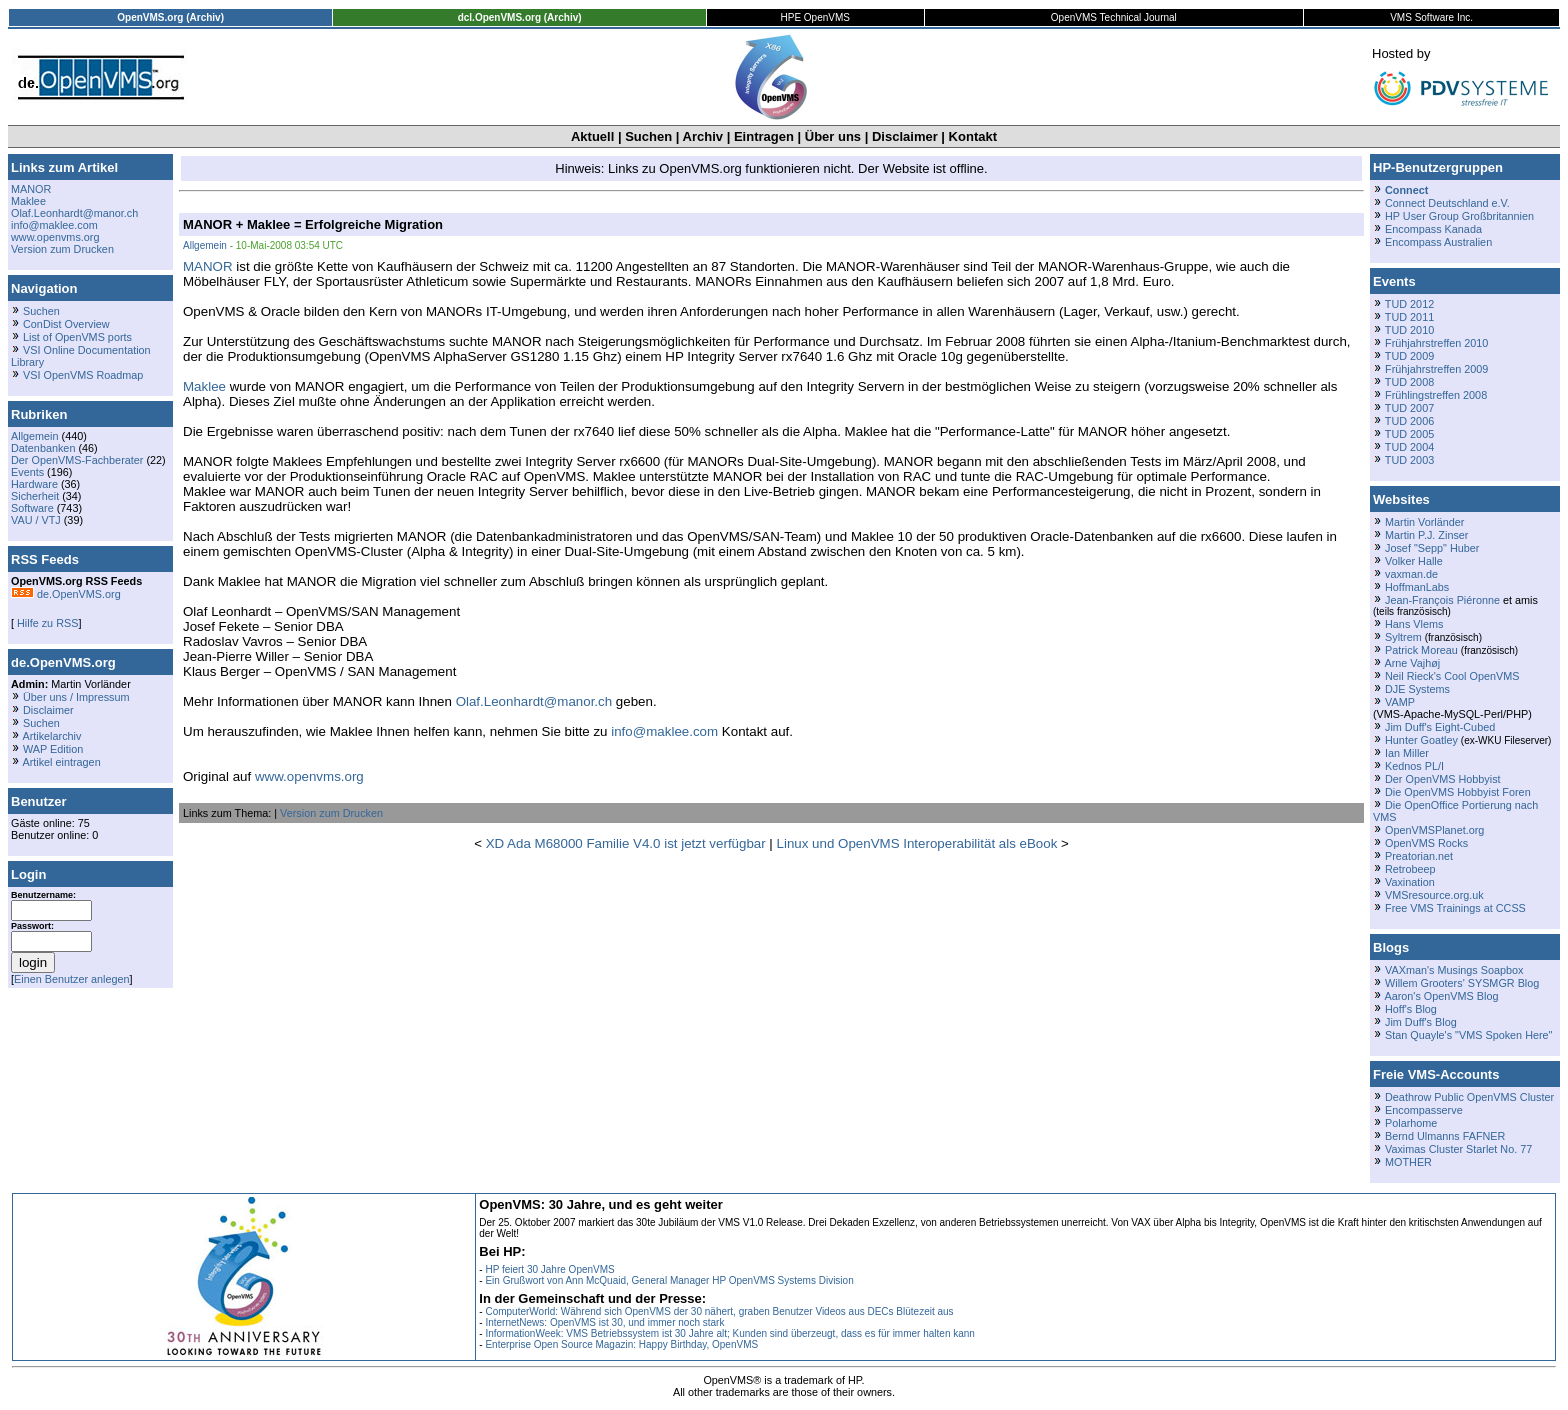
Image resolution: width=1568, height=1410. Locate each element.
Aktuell (592, 136)
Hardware (34, 484)
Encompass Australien (1438, 242)
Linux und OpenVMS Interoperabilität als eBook (917, 843)
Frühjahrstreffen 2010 (1436, 343)
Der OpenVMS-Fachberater (77, 460)
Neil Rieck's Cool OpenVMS (1452, 676)
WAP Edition (53, 749)
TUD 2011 (1409, 317)
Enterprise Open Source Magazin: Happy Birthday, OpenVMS (621, 1344)
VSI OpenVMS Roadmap (83, 375)
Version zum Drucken (62, 249)
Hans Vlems (1414, 624)
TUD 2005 (1409, 434)
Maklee (28, 201)
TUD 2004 (1409, 447)
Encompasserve (1424, 1110)
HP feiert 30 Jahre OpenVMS (549, 1269)
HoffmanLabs (1417, 587)
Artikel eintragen (61, 762)
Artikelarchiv (51, 736)
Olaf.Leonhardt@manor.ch (74, 213)
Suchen (648, 136)
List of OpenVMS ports (77, 337)
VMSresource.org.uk (1434, 895)
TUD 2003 (1409, 460)
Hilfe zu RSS (46, 623)
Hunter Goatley (1421, 740)
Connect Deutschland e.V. (1447, 203)
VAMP (1400, 702)
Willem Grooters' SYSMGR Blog (1462, 983)
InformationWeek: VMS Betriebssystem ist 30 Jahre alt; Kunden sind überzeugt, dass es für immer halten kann (730, 1333)
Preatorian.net (1419, 856)
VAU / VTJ (36, 520)
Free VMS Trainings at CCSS (1455, 908)
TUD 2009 (1409, 356)
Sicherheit (35, 496)
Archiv (703, 136)
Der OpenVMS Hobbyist (1443, 779)
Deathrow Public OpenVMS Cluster (1469, 1097)
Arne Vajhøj (1412, 663)
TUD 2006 (1409, 421)
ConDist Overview (66, 324)
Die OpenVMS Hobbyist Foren (1458, 792)
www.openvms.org (55, 237)
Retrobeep (1410, 869)
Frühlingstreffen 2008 (1436, 395)
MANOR (31, 189)
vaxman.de (1411, 574)
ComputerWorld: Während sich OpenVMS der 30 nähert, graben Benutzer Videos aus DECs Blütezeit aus (719, 1311)
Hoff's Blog (1411, 1009)
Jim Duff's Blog (1421, 1022)
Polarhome (1411, 1123)
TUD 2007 (1409, 408)
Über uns (833, 136)
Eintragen (764, 136)
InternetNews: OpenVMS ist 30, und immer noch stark (604, 1322)
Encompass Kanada (1433, 229)
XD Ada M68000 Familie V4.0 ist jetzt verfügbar (626, 843)
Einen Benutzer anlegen (72, 979)
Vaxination (1410, 882)
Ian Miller (1407, 753)
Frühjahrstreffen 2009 (1436, 369)
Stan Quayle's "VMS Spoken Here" (1468, 1035)
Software (32, 508)
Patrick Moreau (1421, 650)
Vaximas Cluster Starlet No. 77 (1458, 1149)
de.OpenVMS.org (66, 594)
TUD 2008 (1409, 382)
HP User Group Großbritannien (1459, 216)
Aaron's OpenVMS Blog (1441, 996)
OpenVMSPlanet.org (1434, 830)
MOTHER (1408, 1162)
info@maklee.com (54, 225)
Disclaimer (905, 136)
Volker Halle (1414, 561)
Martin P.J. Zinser (1426, 535)
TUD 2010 (1409, 330)
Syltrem (1403, 637)
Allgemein (35, 436)
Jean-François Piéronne (1442, 600)
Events (27, 472)
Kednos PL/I (1414, 766)
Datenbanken (43, 448)
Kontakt (973, 136)
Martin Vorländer (1424, 522)
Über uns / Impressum (76, 697)
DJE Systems (1417, 689)
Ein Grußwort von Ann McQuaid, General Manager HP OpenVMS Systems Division (669, 1280)
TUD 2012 (1409, 304)
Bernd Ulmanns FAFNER (1445, 1136)
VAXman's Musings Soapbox (1454, 970)
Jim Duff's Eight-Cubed (1440, 727)
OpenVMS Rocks (1426, 843)
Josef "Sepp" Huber (1432, 548)
